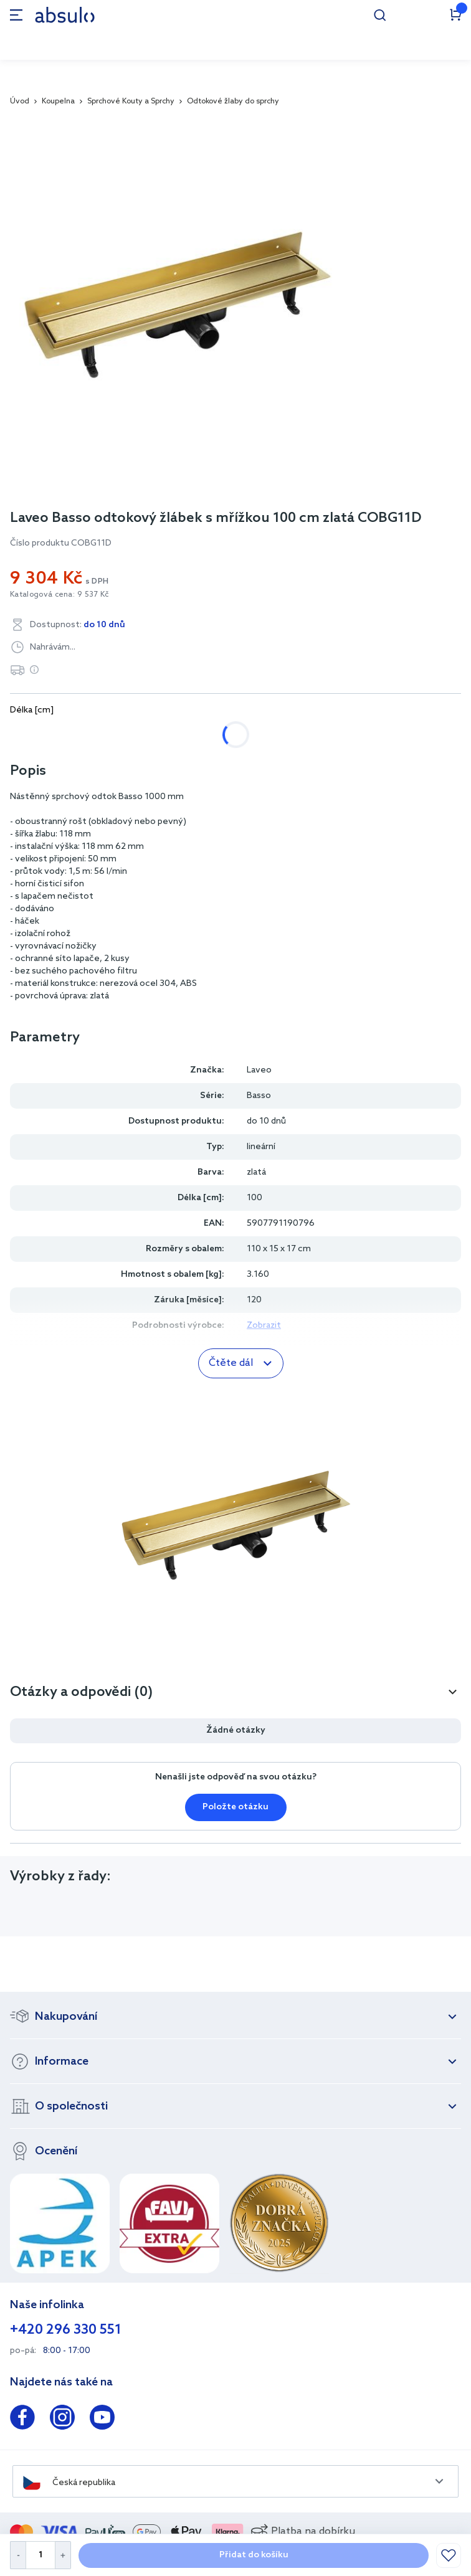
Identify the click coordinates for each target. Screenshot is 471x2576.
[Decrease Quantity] (18, 2555)
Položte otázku (235, 1807)
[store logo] (65, 14)
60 (72, 734)
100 (253, 734)
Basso (259, 1096)
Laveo (259, 1070)
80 (161, 734)
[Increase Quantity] (63, 2555)
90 (206, 734)
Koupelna (58, 101)
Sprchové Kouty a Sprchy (130, 101)
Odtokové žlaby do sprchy (233, 101)
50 (28, 734)
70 (117, 734)
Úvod (19, 101)
